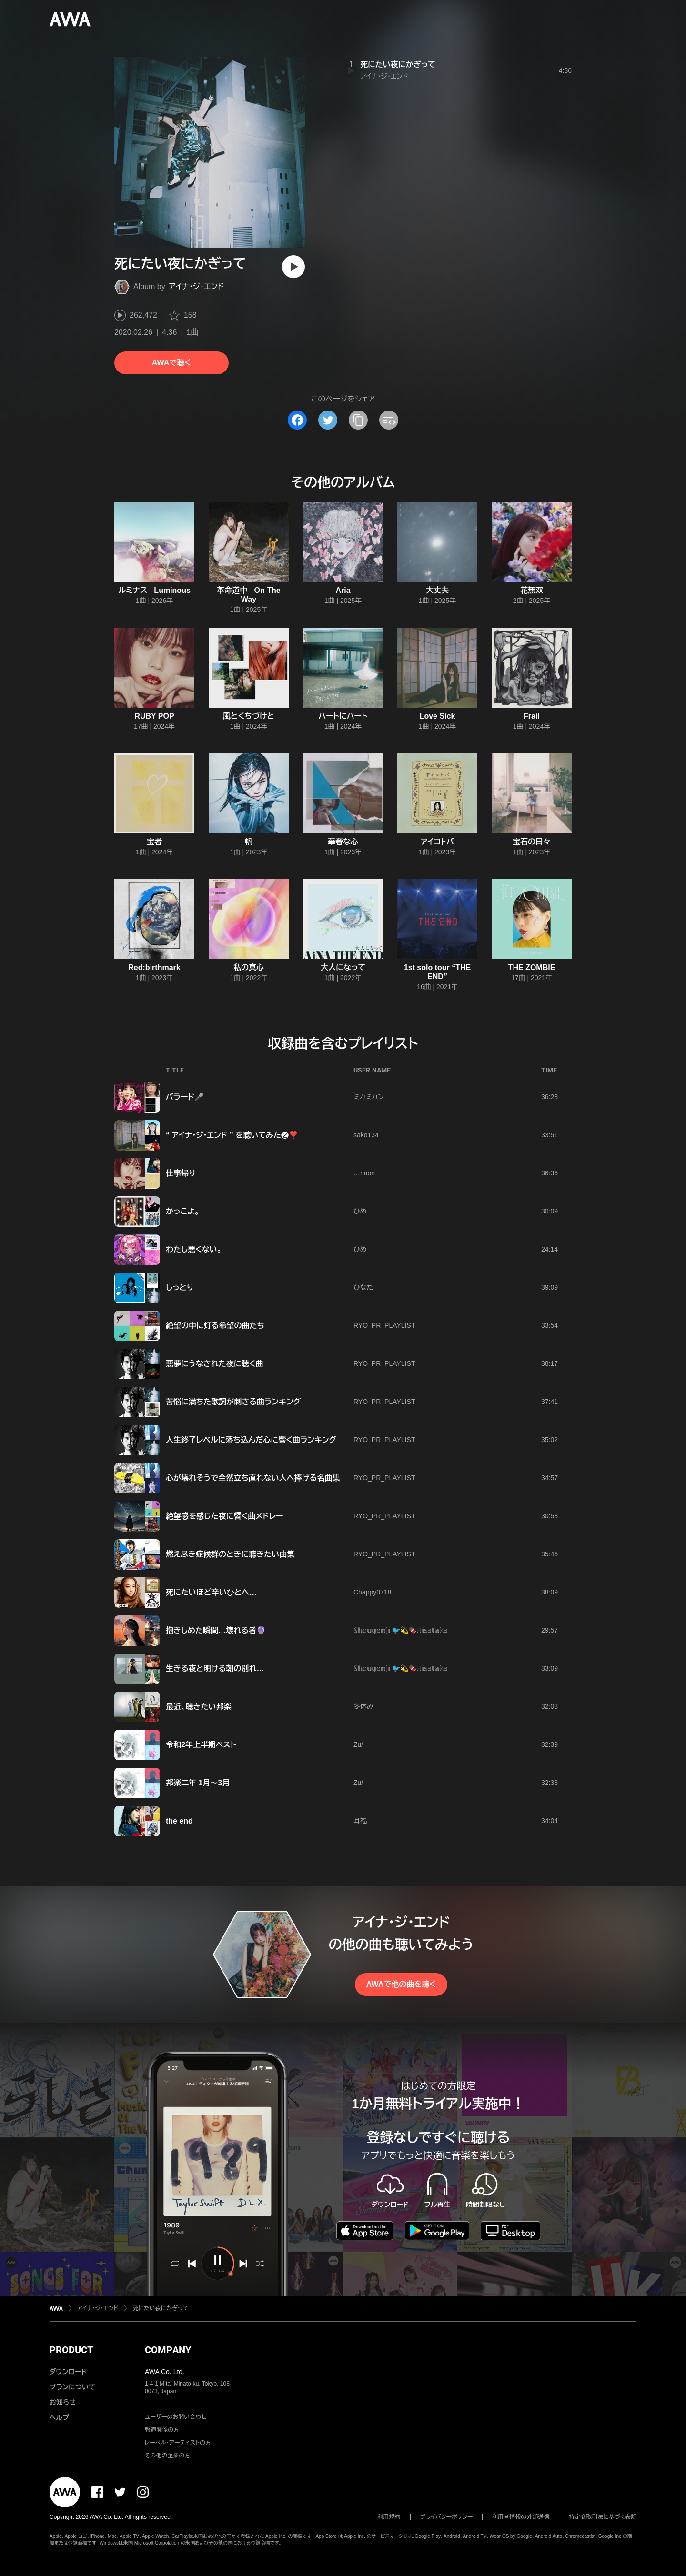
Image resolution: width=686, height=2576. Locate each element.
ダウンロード (68, 2372)
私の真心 (248, 967)
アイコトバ (437, 842)
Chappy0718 (372, 1592)
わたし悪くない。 (194, 1249)
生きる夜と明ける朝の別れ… (215, 1668)
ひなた (363, 1287)
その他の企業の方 (167, 2455)
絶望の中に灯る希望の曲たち (215, 1326)
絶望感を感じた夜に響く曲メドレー (224, 1516)
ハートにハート (343, 716)
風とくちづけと (248, 716)
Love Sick (437, 716)
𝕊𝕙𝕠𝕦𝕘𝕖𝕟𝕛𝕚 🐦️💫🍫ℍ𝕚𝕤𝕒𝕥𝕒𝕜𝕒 (400, 1630)
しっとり (179, 1287)
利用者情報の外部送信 (520, 2517)
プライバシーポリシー (446, 2517)
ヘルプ (59, 2417)
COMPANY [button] (168, 2349)
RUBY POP (154, 716)
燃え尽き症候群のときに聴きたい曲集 (230, 1554)
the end (179, 1821)
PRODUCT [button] (71, 2349)
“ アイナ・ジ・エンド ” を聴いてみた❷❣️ (232, 1135)
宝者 (154, 842)
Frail (532, 716)
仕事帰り (180, 1173)
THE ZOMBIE (531, 967)
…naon (364, 1173)
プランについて (72, 2387)
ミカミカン (368, 1097)
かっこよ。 (182, 1211)
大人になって (343, 967)
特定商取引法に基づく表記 (602, 2517)
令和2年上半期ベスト (201, 1745)
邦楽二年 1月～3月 (198, 1783)
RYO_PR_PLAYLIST (384, 1325)
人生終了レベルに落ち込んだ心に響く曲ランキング (251, 1440)
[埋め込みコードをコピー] (388, 420)
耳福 (360, 1820)
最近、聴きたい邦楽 (199, 1707)
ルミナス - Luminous (154, 590)
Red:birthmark (154, 967)
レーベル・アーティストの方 (178, 2442)
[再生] (293, 266)
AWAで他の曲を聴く (401, 1984)
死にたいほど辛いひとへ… (211, 1592)
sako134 (366, 1135)
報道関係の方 (162, 2429)
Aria (342, 590)
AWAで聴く (171, 363)
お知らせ (63, 2402)
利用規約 (389, 2517)
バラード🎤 (185, 1097)
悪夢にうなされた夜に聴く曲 (214, 1364)
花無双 (531, 590)
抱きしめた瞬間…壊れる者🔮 (216, 1630)
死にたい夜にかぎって (397, 64)
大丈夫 (437, 590)
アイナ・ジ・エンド (196, 286)
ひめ (359, 1211)
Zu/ (358, 1744)
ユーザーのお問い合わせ (176, 2417)
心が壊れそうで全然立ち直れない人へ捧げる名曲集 (253, 1478)
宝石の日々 (532, 842)
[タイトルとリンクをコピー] (358, 420)
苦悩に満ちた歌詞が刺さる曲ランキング (233, 1402)
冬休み (363, 1706)
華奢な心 (343, 842)
